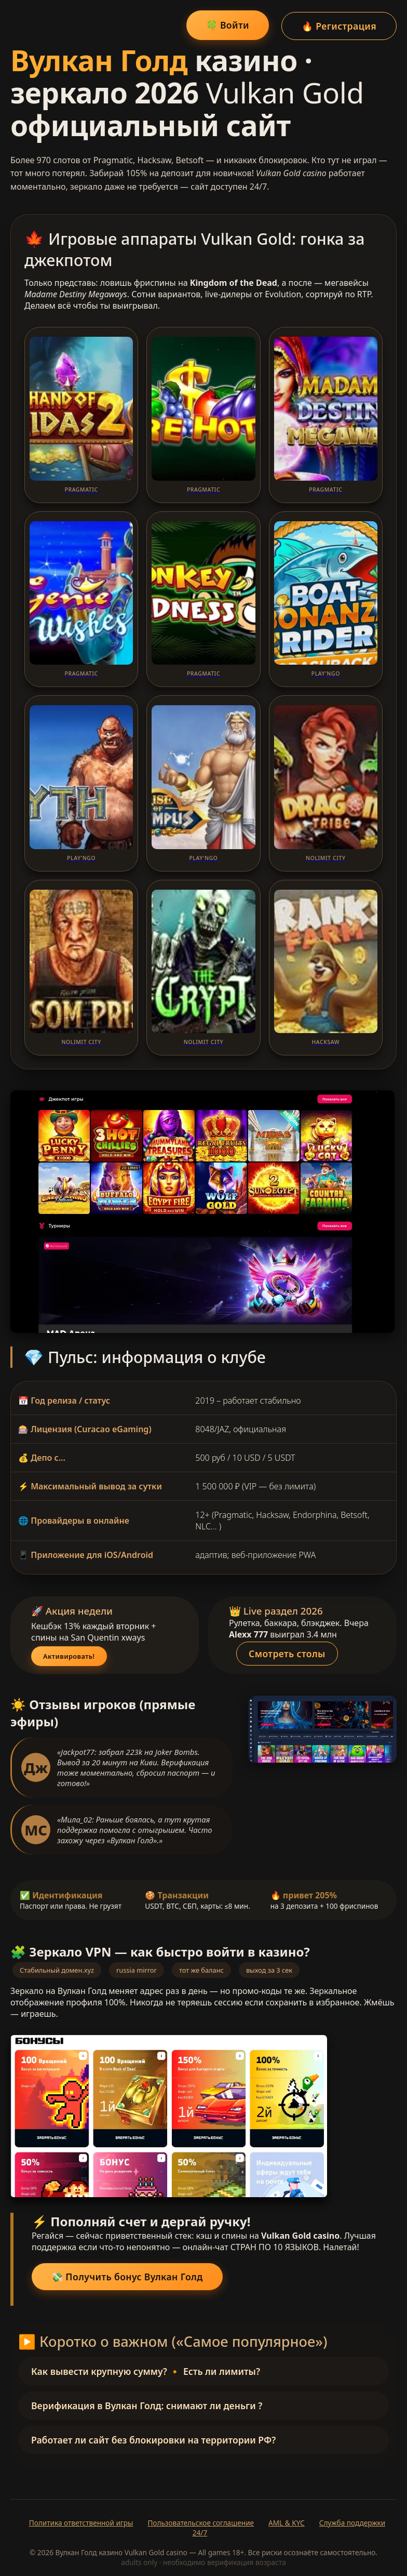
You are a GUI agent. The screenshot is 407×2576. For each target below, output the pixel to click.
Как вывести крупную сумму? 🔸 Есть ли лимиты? (145, 2369)
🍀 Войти (225, 24)
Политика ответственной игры (81, 2521)
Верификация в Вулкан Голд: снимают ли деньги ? (146, 2404)
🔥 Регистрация (339, 24)
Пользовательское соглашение (200, 2521)
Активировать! (69, 1655)
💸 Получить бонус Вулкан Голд (127, 2275)
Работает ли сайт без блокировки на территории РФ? (153, 2438)
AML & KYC (286, 2521)
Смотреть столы (289, 1651)
